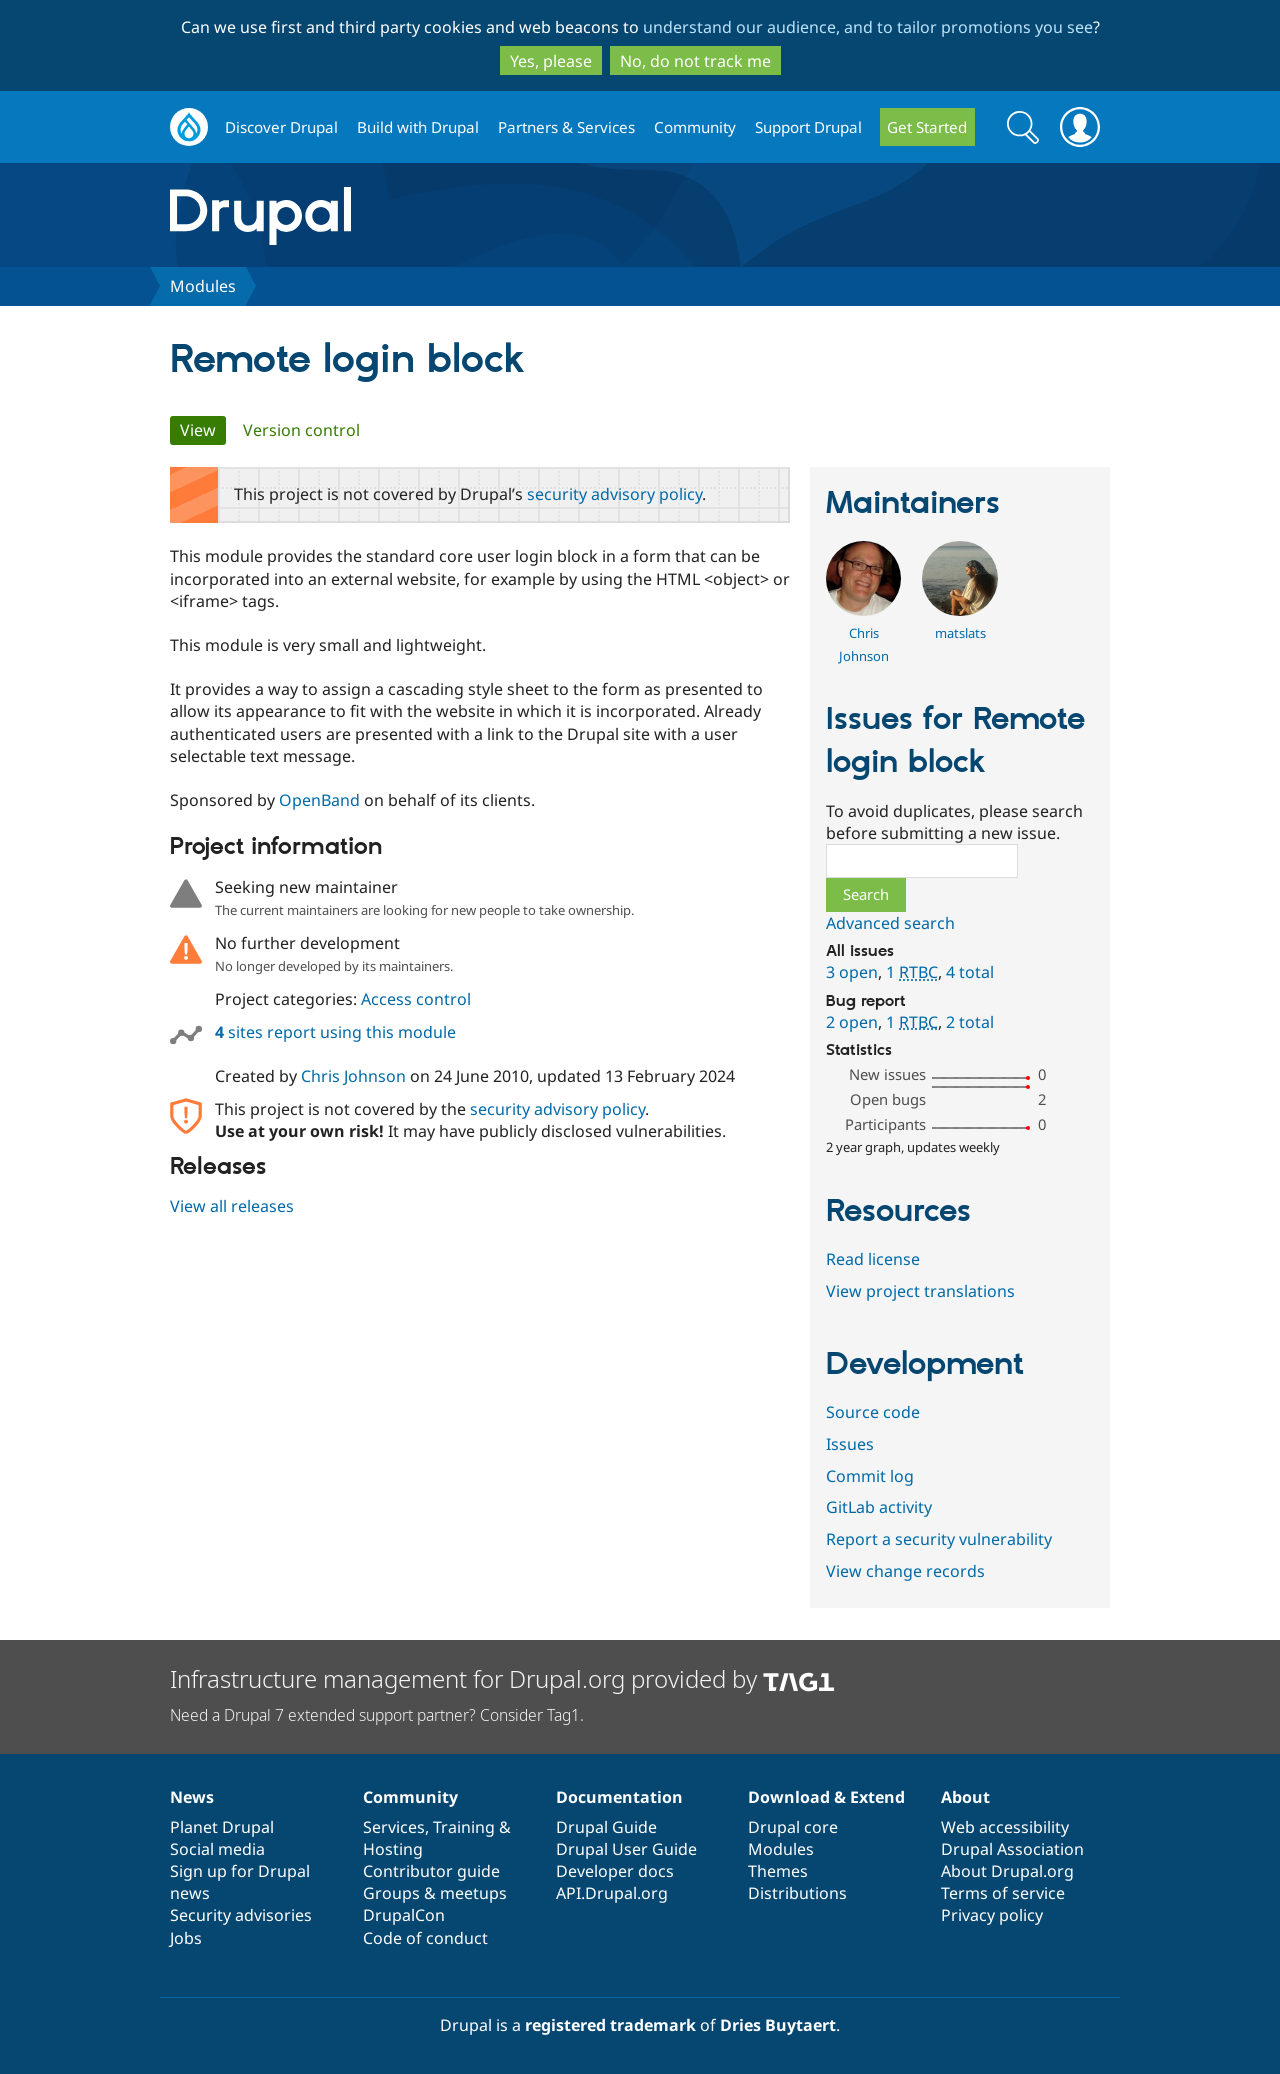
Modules (203, 286)
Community (695, 127)
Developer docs (615, 1871)
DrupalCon (404, 1915)
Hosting (393, 1849)
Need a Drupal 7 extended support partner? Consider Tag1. (377, 1715)
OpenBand (319, 800)
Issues (850, 1444)
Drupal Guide (606, 1827)
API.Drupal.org (612, 1893)
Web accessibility (1005, 1827)
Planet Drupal (222, 1827)
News (192, 1797)
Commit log (870, 1476)
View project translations (920, 1291)
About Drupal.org (1007, 1871)
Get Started (927, 127)
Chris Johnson (353, 1076)
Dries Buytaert (778, 2025)
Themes (778, 1871)
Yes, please (551, 61)
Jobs (186, 1938)
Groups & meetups (435, 1893)
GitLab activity (879, 1507)
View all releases (232, 1206)
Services (394, 1827)
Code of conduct (425, 1938)
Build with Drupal (418, 127)
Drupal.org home (189, 127)
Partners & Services (566, 127)
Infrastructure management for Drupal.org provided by (502, 1678)
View (203, 430)
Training (464, 1827)
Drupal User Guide (626, 1849)
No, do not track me (695, 61)
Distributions (797, 1893)
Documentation (619, 1797)
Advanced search (890, 923)
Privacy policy (992, 1915)
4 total (970, 972)
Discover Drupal (281, 127)
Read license (873, 1259)
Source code (873, 1412)
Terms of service (1003, 1893)
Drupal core (793, 1827)
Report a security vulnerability (939, 1539)
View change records (905, 1571)
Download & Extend (826, 1797)
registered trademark (610, 2025)
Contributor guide (431, 1871)
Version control (301, 430)
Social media (217, 1849)
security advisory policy (614, 494)
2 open (852, 1022)
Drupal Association (1012, 1849)
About (965, 1797)
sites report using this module (335, 1032)
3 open (852, 972)
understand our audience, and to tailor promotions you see (868, 27)
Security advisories (241, 1915)
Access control (416, 999)
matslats (960, 633)
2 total (970, 1022)
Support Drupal (808, 127)
